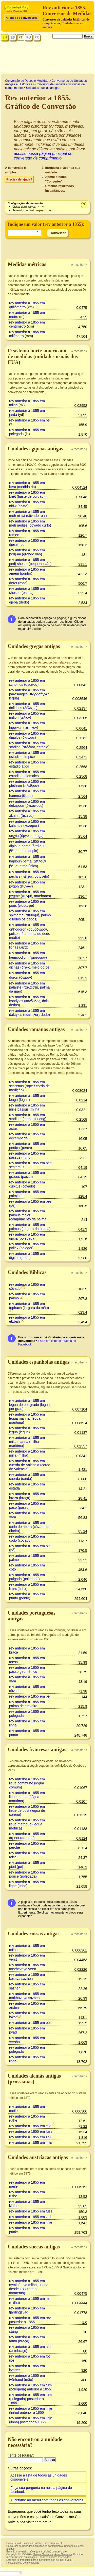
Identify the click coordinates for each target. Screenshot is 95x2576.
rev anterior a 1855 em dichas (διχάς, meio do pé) (29, 965)
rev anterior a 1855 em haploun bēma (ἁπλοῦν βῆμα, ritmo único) (27, 861)
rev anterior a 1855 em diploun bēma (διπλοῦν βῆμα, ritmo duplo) (27, 846)
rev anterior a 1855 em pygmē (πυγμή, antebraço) (30, 894)
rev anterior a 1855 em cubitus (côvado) (27, 1184)
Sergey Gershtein (43, 2554)
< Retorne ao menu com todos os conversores (46, 2500)
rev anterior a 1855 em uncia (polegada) (27, 1236)
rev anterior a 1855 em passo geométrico (27, 1669)
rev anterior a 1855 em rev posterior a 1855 (30, 2320)
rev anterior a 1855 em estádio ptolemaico (27, 774)
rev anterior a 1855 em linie (30, 2143)
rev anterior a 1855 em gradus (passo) (27, 1175)
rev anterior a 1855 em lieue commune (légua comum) (27, 1783)
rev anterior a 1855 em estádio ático (27, 764)
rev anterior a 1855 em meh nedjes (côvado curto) (30, 523)
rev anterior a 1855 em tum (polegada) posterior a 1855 (30, 2399)
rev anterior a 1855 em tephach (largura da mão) (29, 1306)
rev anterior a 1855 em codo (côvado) (27, 1538)
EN (5, 37)
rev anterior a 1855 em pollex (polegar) (27, 1246)
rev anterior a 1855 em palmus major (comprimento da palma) (28, 1215)
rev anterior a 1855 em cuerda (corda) (27, 1477)
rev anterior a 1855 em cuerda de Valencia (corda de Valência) (29, 1465)
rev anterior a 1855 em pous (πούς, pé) (27, 903)
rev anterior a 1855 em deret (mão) (27, 581)
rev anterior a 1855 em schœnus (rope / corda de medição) (29, 1086)
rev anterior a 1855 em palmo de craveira (27, 1704)
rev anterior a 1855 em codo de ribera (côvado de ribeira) (29, 1527)
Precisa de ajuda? (19, 179)
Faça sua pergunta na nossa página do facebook (41, 2490)
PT (20, 37)
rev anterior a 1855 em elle (30, 2126)
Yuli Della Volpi (63, 2560)
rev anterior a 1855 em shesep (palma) (27, 591)
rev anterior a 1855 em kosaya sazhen (27, 1977)
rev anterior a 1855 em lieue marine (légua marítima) (27, 1797)
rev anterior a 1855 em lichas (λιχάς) (27, 945)
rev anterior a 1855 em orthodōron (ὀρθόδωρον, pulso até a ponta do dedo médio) (29, 931)
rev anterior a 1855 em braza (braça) (27, 1496)
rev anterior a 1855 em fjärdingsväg (27, 2310)
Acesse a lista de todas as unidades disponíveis (38, 2477)
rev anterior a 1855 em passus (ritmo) (27, 1155)
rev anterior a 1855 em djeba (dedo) (27, 600)
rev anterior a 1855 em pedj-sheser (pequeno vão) (30, 562)
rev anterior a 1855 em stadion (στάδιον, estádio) (29, 745)
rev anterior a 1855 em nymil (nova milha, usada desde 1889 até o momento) (28, 2287)
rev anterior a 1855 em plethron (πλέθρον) (27, 783)
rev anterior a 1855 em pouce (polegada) (27, 1874)
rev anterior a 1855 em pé (29, 420)
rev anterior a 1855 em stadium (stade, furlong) (27, 1117)
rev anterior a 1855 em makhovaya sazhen (27, 1996)
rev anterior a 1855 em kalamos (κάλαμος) (27, 823)
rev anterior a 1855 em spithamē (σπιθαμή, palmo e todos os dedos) (30, 915)
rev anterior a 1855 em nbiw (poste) (27, 504)
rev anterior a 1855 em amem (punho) (27, 571)
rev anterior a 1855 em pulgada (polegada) (27, 1577)
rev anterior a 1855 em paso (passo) (27, 1505)
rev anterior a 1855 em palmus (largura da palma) (29, 1227)
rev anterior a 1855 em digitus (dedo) (27, 1256)
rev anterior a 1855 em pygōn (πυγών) (27, 884)
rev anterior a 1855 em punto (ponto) (27, 1596)
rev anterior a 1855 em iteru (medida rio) (27, 485)
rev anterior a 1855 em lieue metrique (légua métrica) (27, 1824)
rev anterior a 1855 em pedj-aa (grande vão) (27, 552)
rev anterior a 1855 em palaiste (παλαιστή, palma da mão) (29, 987)
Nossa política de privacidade (22, 2562)
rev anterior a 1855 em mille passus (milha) (27, 1107)
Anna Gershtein (63, 2554)
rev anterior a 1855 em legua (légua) (27, 1430)
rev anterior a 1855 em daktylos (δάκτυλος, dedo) (29, 1013)
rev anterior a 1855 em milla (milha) (27, 1453)
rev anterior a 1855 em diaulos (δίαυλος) (27, 735)
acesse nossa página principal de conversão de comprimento (43, 155)
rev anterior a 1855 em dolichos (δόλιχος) (27, 706)
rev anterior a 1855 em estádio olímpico (27, 755)
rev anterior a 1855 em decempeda (27, 1136)
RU (28, 37)
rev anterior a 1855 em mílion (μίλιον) (27, 715)
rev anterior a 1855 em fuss (30, 2131)
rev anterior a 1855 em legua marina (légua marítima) (27, 1418)
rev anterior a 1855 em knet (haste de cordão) (27, 494)
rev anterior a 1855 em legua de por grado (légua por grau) (29, 1405)
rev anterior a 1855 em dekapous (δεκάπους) (27, 803)
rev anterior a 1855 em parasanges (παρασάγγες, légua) (29, 694)
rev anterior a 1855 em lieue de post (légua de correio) (27, 1810)
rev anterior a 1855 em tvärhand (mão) (27, 2377)
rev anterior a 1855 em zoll (30, 2137)
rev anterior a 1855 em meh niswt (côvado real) (28, 514)
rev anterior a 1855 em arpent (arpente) (27, 1836)
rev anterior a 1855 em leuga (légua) (27, 1098)
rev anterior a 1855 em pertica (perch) (27, 1146)
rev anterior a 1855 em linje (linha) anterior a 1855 (30, 2410)
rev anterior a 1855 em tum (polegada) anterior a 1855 (30, 2387)
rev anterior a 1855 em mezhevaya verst (27, 1967)
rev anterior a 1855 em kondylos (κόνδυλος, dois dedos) (29, 1001)
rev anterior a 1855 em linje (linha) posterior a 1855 (30, 2420)
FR (37, 37)
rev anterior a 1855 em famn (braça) (27, 2339)
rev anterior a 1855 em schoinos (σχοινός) (27, 682)
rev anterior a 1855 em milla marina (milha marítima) (27, 1442)
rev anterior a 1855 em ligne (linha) (27, 1884)
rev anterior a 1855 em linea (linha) (27, 1586)
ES (13, 37)
